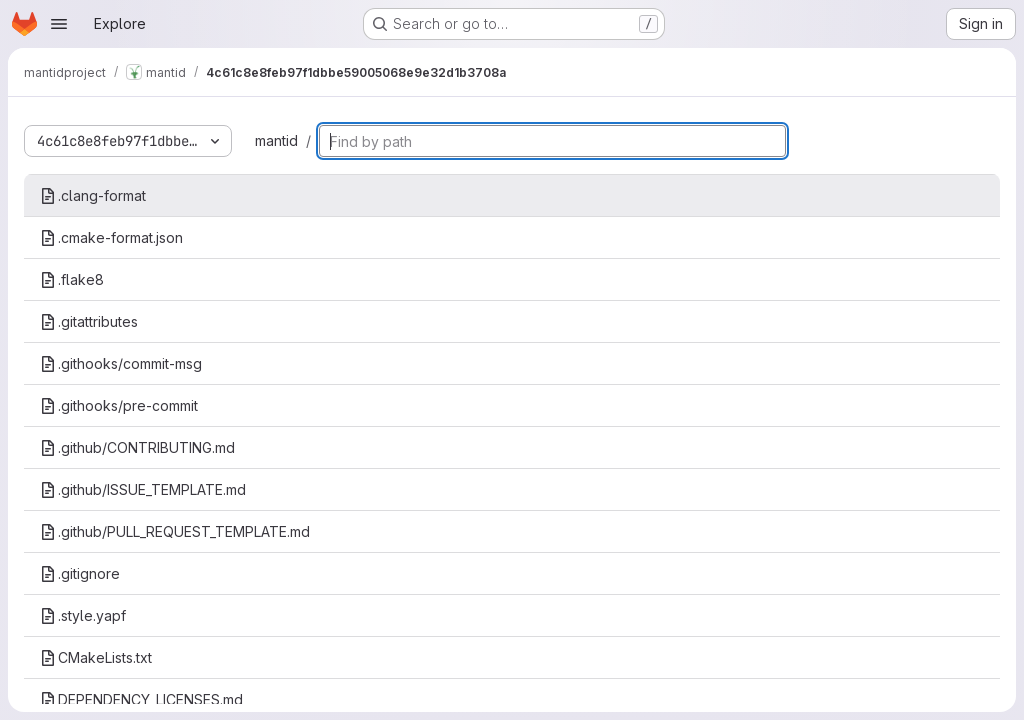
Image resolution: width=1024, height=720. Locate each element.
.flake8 (72, 279)
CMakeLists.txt (96, 657)
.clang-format (93, 195)
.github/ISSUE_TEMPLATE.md (143, 489)
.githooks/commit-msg (121, 363)
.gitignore (80, 573)
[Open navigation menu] (59, 24)
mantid (276, 140)
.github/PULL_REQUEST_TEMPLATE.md (175, 531)
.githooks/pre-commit (119, 405)
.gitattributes (89, 321)
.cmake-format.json (111, 237)
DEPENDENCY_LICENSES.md (141, 699)
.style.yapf (83, 615)
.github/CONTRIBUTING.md (137, 447)
